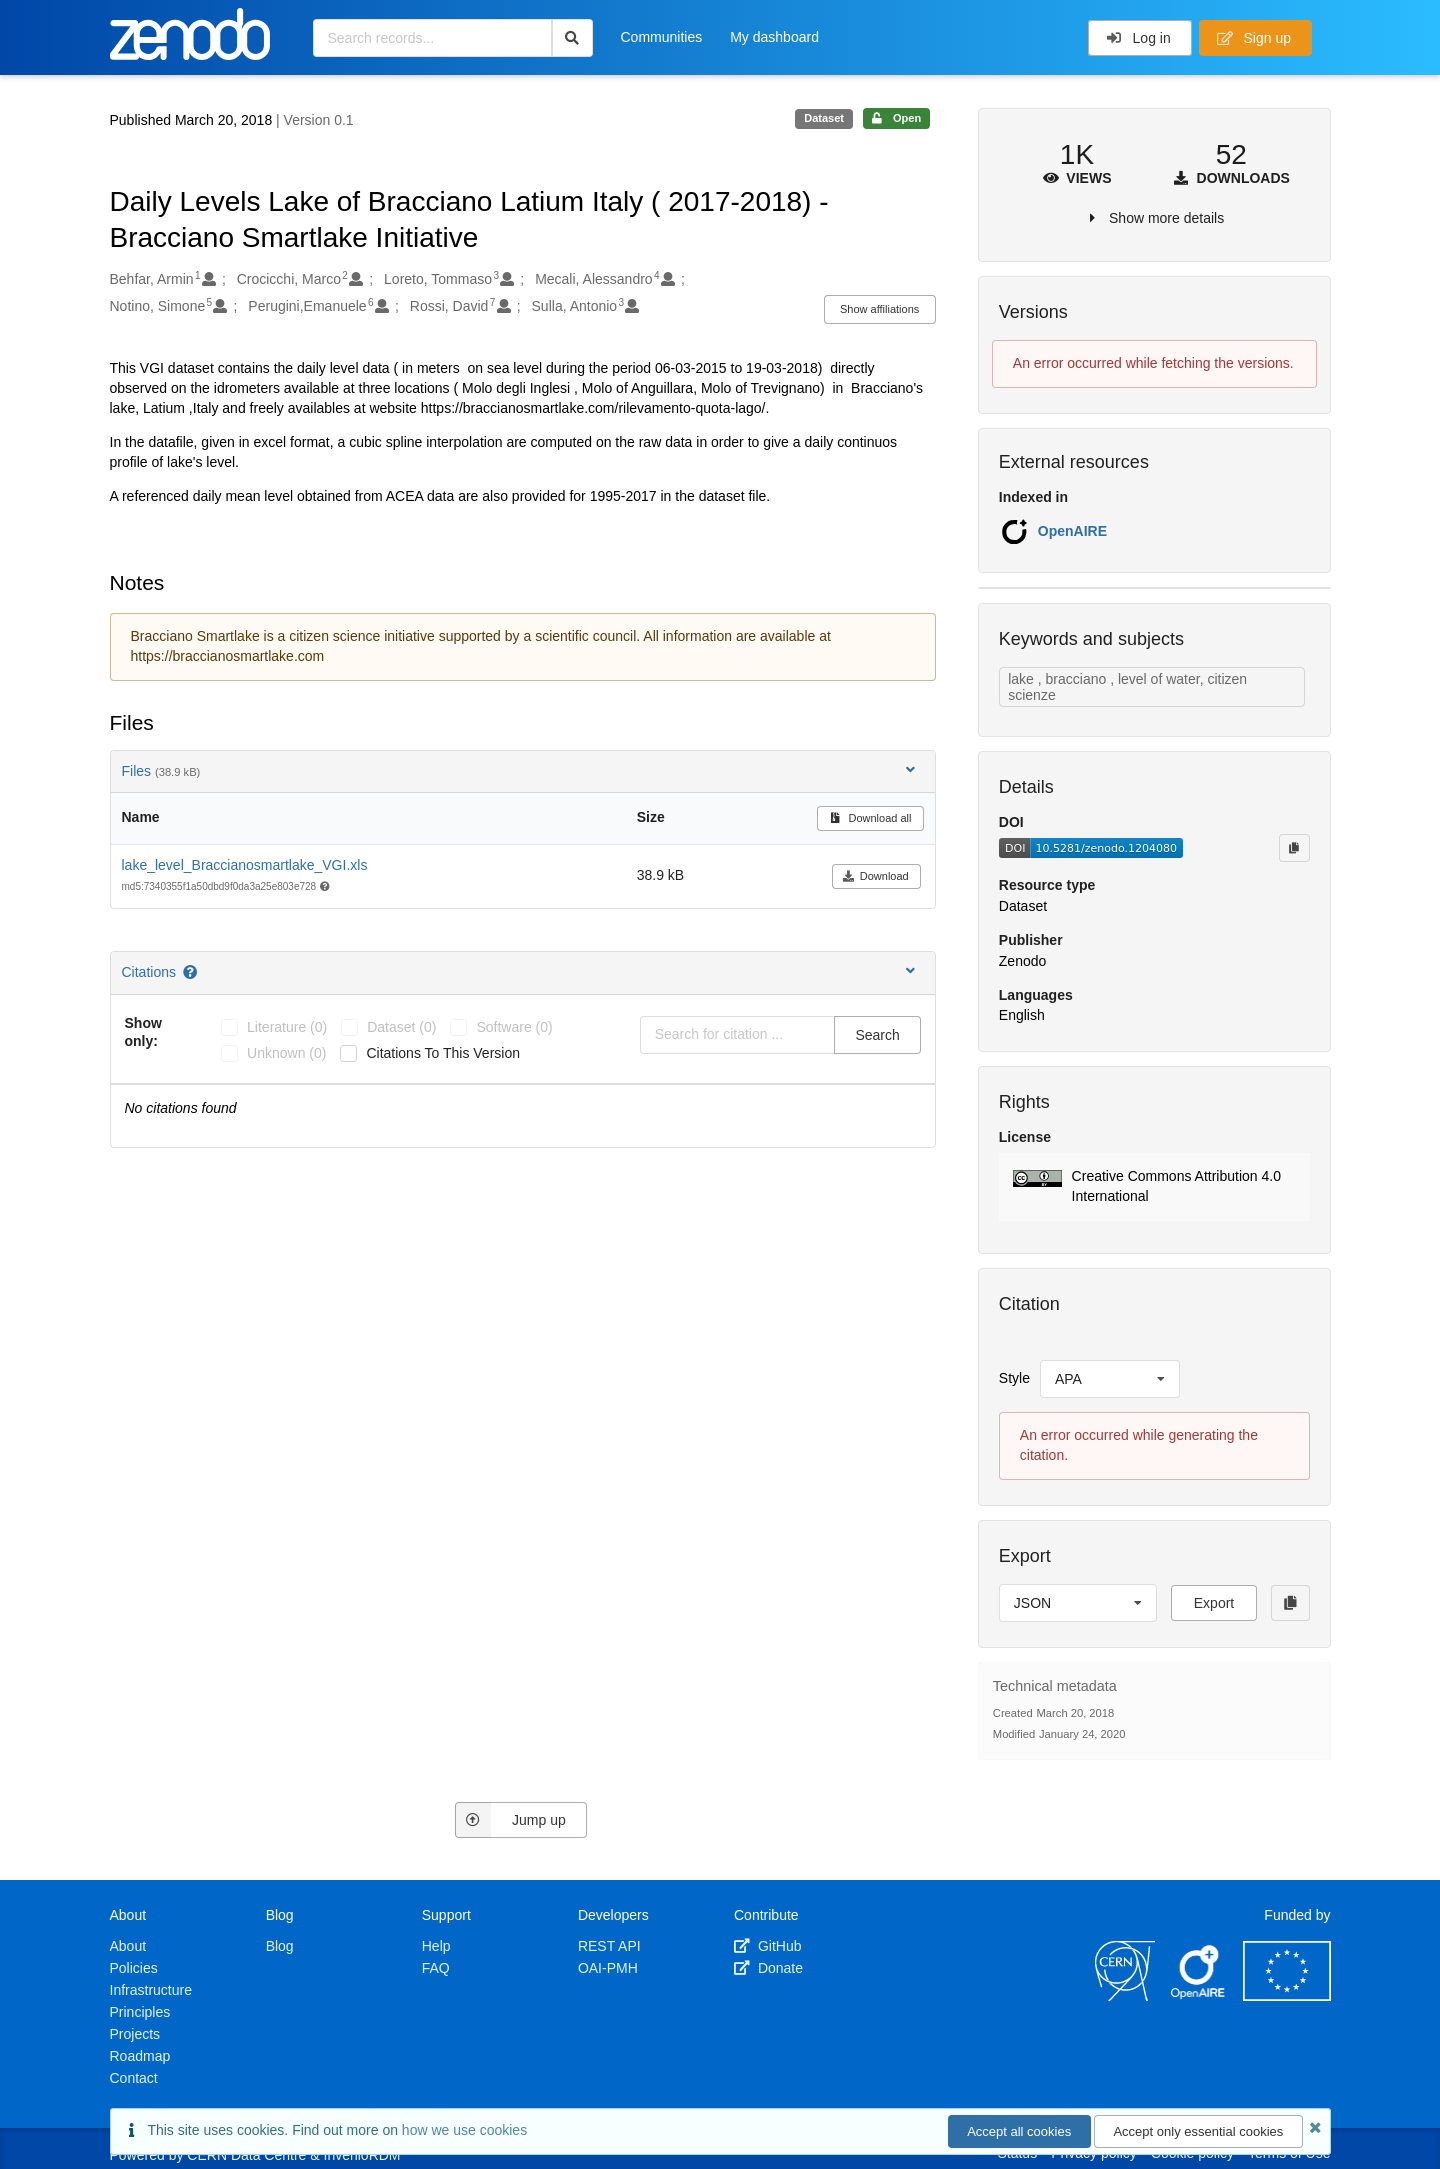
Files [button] (520, 770)
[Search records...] (432, 38)
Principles (140, 2012)
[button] (1154, 1187)
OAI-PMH (608, 1968)
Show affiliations (879, 309)
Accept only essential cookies (1198, 2131)
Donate (768, 1968)
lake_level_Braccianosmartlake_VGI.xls (245, 865)
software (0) (514, 1027)
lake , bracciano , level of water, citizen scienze (1127, 687)
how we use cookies (464, 2130)
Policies (134, 1968)
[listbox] (1110, 1379)
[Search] (572, 38)
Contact (134, 2078)
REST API (609, 1946)
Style (1014, 1378)
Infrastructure (151, 1990)
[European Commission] (1287, 1996)
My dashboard (774, 37)
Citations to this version (443, 1053)
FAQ (436, 1968)
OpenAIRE (1072, 531)
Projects (135, 2034)
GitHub (767, 1946)
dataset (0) (401, 1027)
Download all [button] (870, 818)
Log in (1138, 38)
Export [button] (1214, 1603)
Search (877, 1035)
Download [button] (875, 876)
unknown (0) (286, 1053)
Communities (662, 37)
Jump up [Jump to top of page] (510, 1820)
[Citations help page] (191, 972)
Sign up (1254, 38)
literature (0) (287, 1027)
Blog (280, 1946)
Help (436, 1946)
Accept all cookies (1019, 2131)
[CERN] (1125, 1996)
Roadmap (140, 2056)
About (128, 1946)
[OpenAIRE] (1199, 1996)
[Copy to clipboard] (1294, 848)
